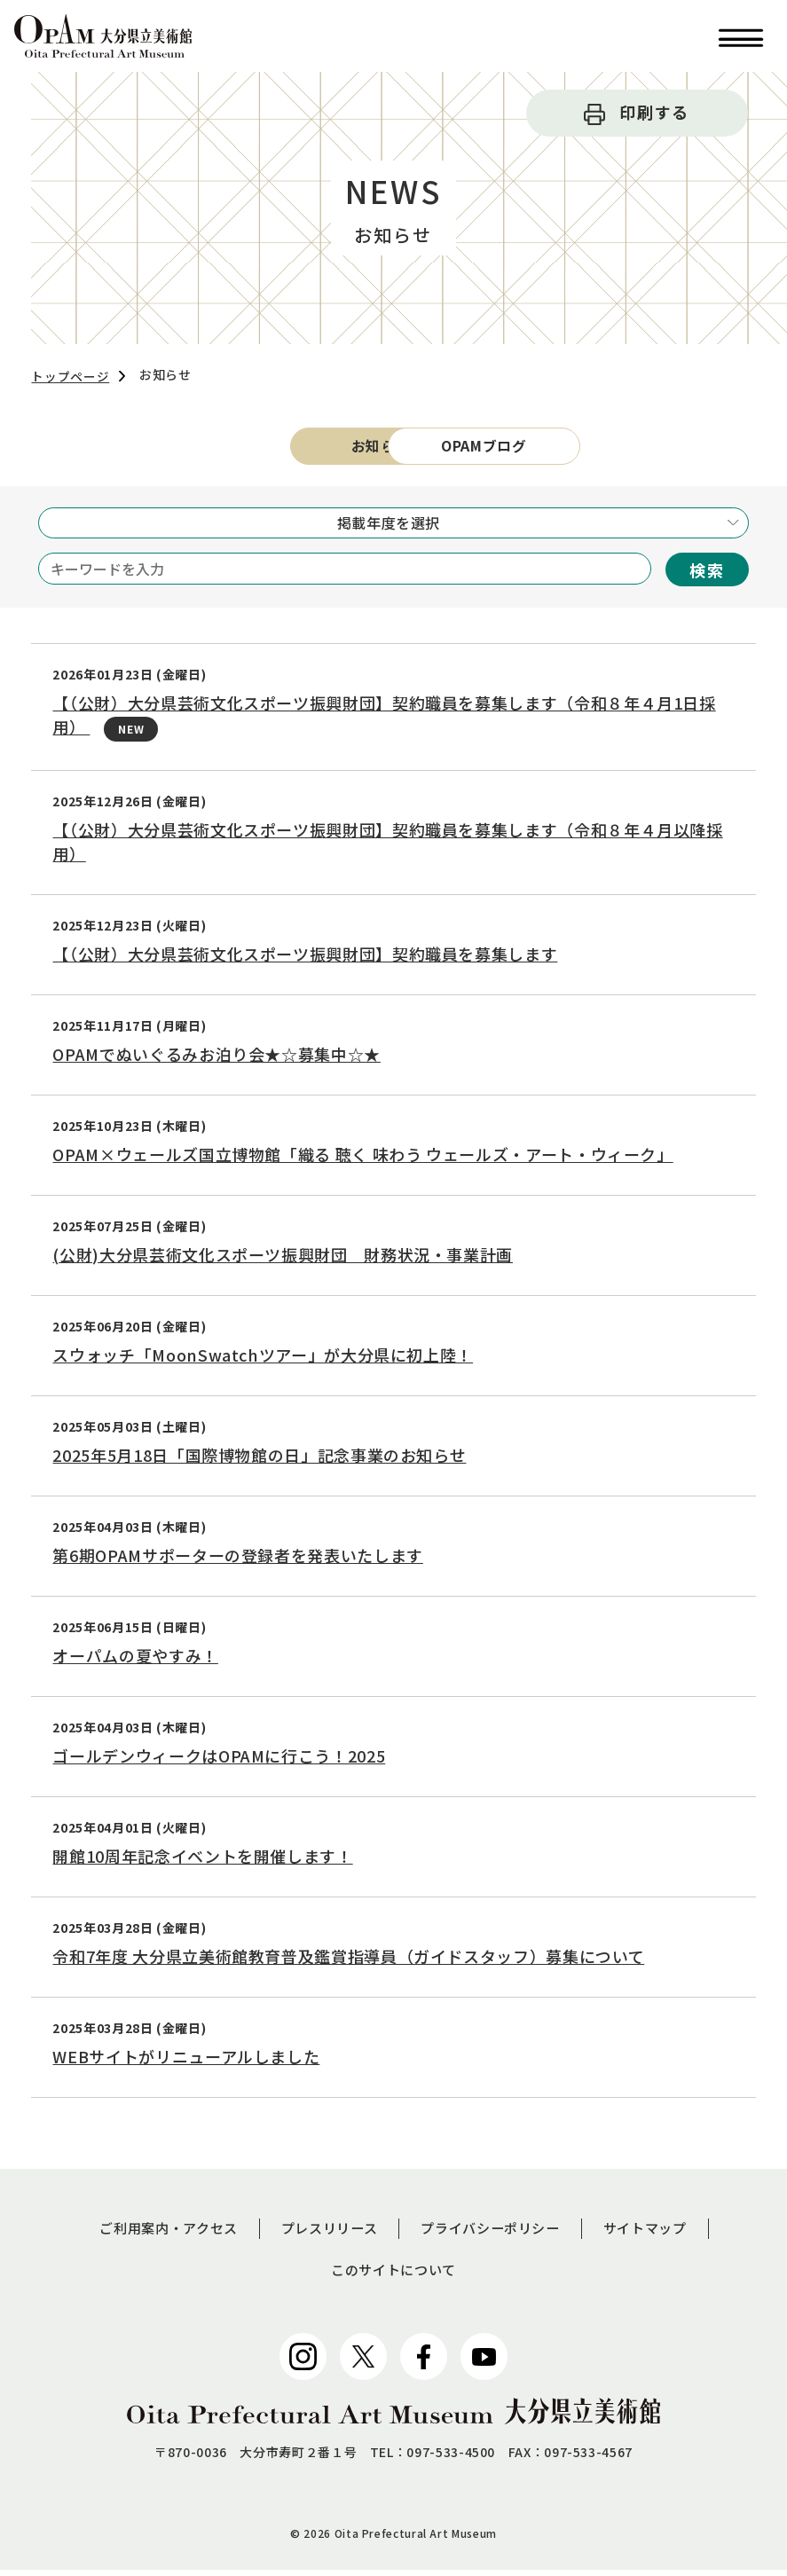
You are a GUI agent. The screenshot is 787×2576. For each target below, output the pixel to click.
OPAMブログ (533, 447)
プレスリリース (326, 2232)
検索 (707, 573)
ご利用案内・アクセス (158, 2232)
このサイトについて (393, 2275)
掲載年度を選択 (388, 526)
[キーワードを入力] (344, 572)
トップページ (70, 376)
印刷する (654, 111)
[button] (741, 36)
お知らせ (253, 447)
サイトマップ (656, 2232)
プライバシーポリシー (495, 2232)
